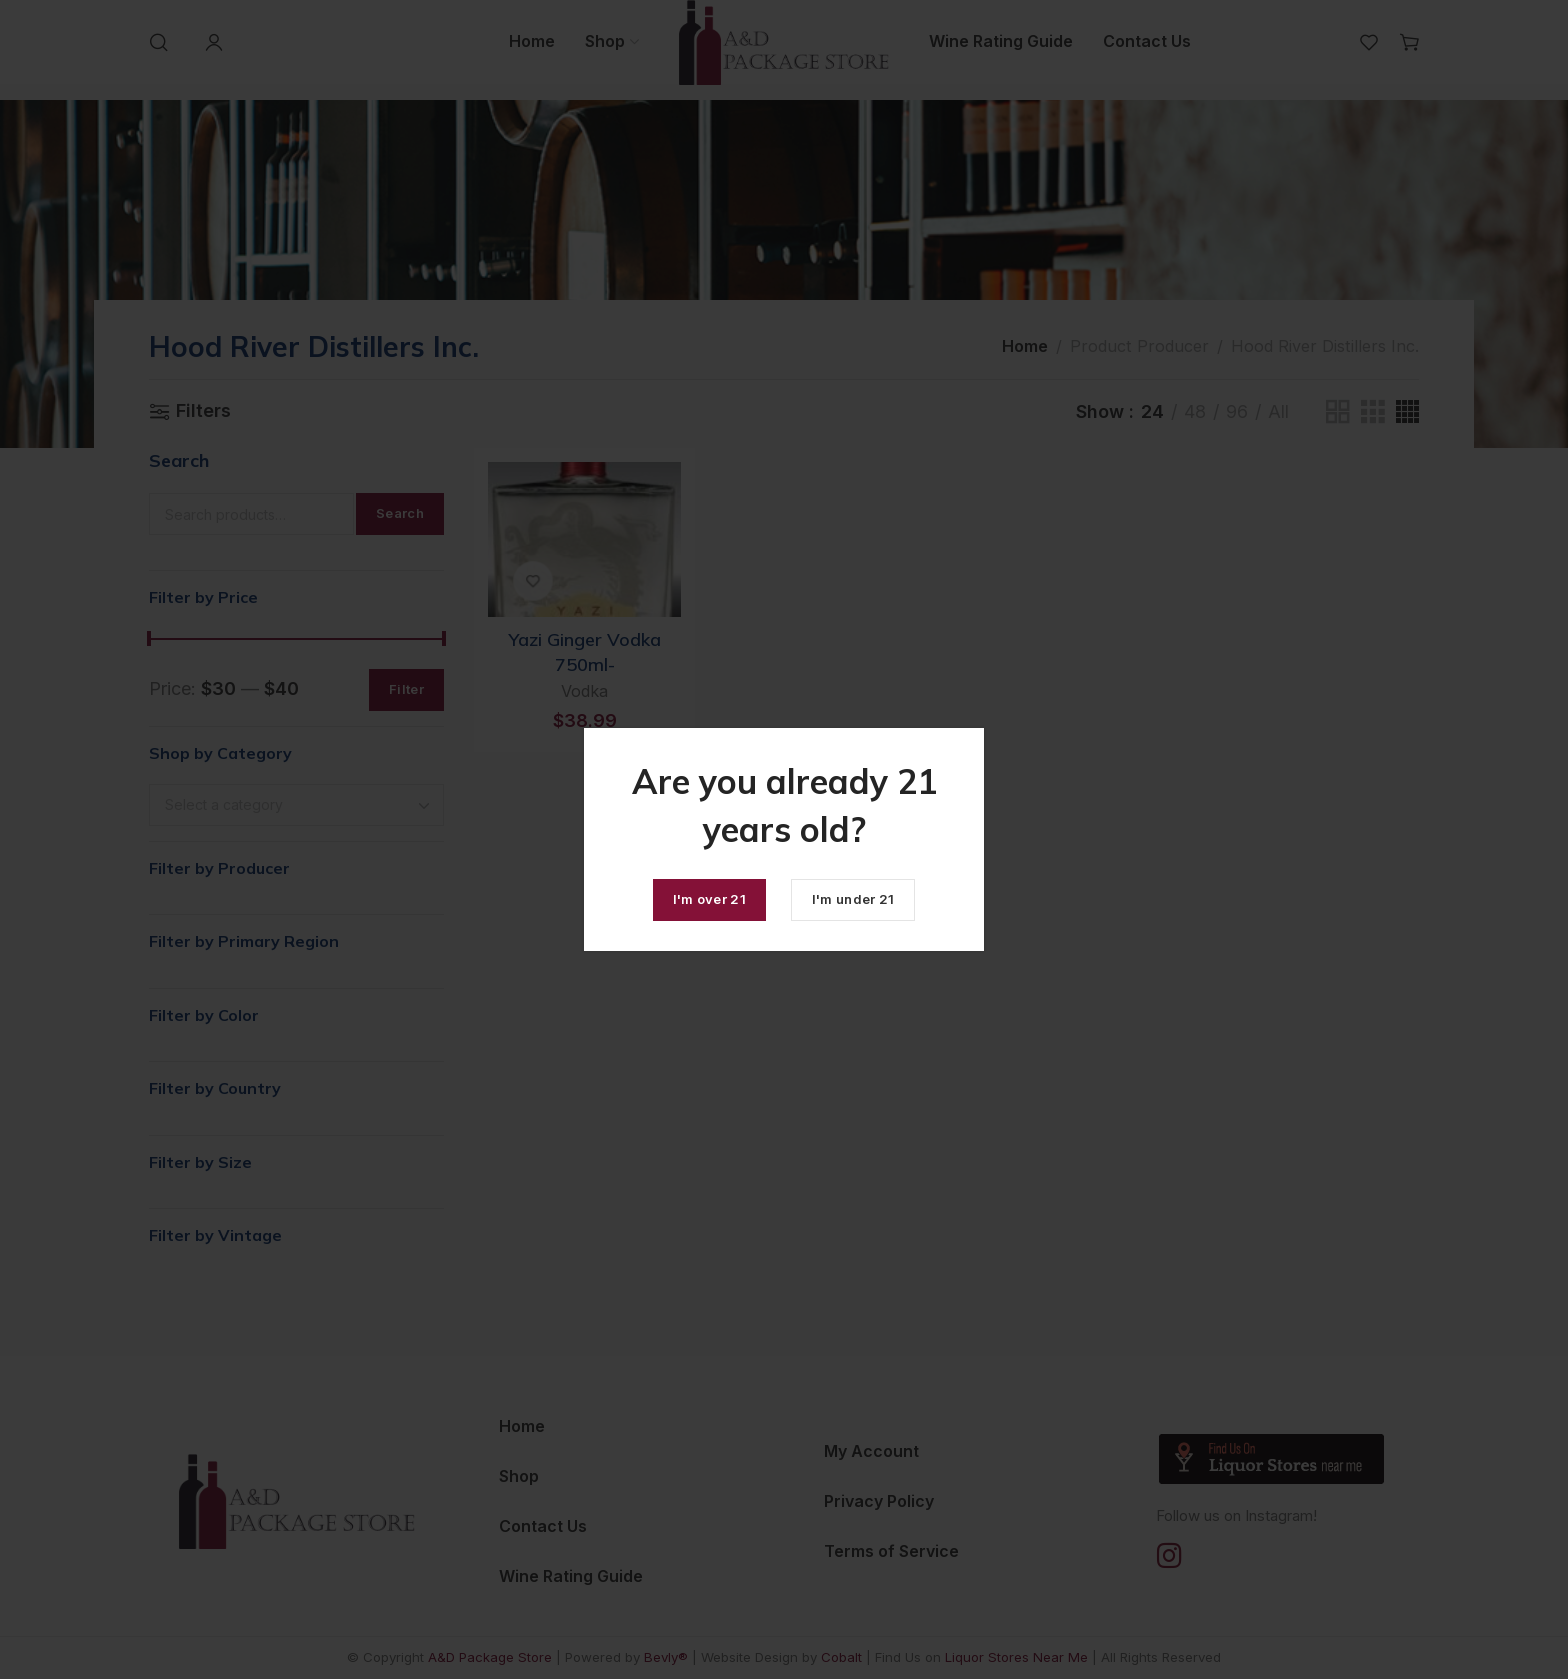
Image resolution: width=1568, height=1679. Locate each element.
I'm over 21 (709, 899)
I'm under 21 (853, 899)
